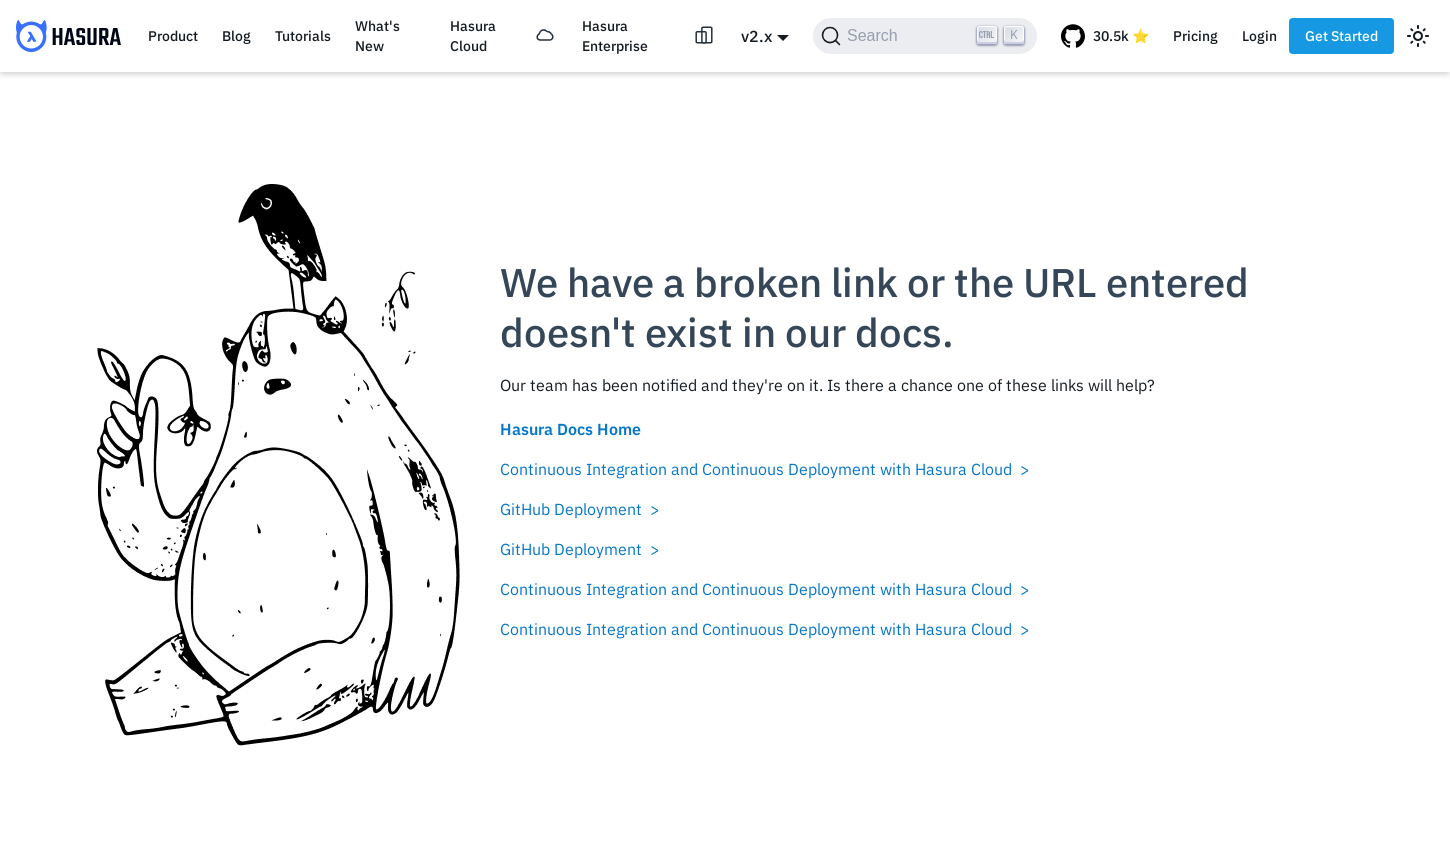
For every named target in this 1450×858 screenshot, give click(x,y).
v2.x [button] (756, 36)
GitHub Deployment (571, 509)
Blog (236, 36)
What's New (377, 36)
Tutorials (303, 36)
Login (1259, 36)
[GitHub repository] (1105, 36)
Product (173, 36)
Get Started (1341, 36)
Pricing (1195, 36)
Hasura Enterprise (615, 36)
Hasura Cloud (473, 36)
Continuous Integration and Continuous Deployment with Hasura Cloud (756, 469)
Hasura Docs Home (570, 429)
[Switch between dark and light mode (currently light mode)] (1418, 36)
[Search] (925, 36)
